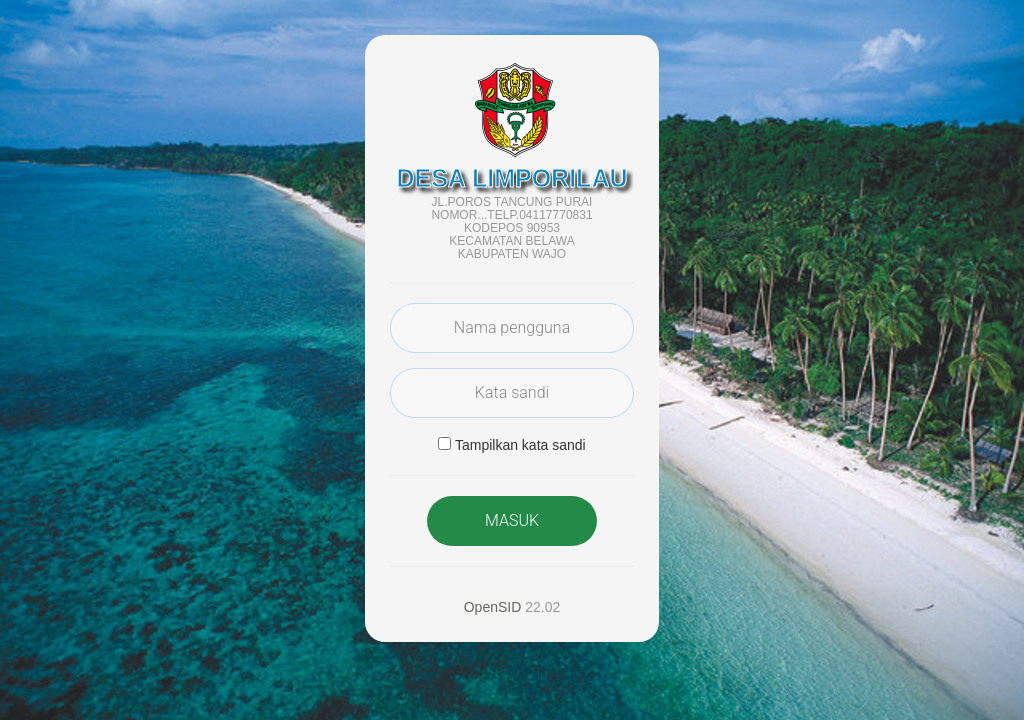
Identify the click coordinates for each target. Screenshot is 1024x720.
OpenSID (493, 607)
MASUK (512, 520)
